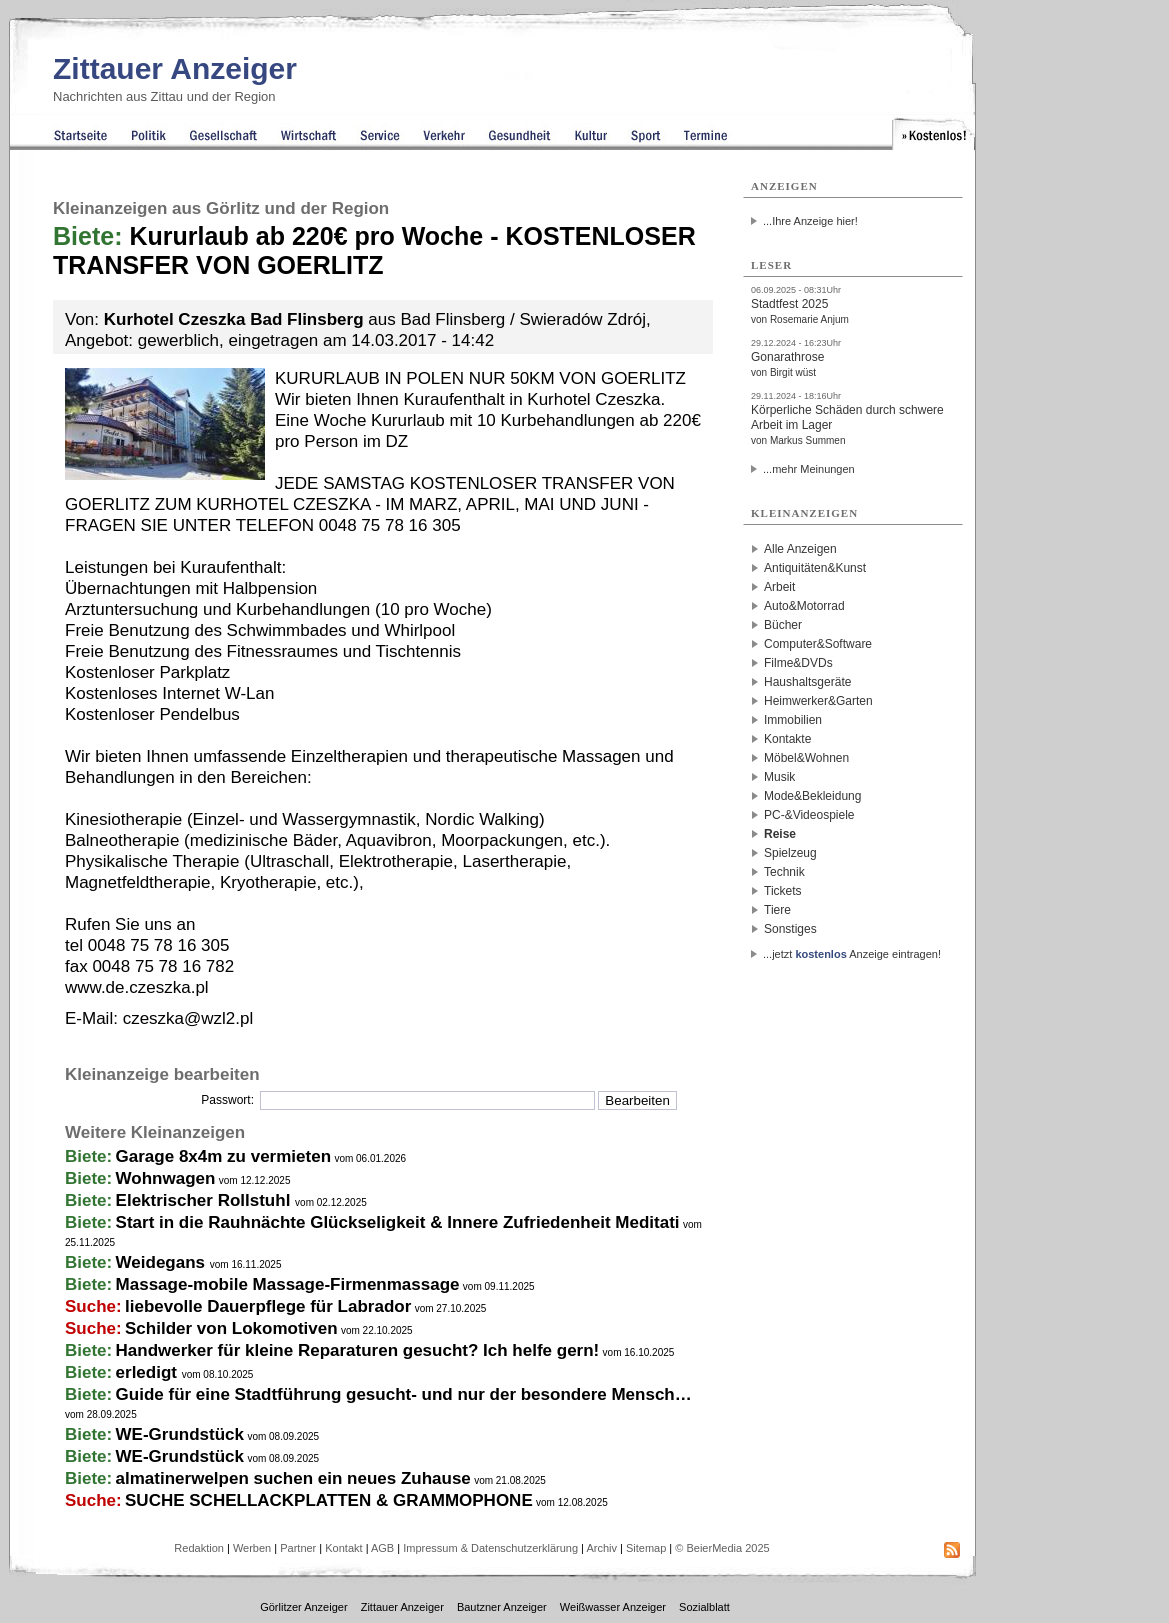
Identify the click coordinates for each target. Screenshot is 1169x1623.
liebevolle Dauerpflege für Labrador (268, 1306)
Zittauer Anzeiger (175, 68)
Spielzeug (790, 853)
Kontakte (787, 739)
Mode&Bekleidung (812, 796)
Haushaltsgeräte (807, 682)
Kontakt (343, 1548)
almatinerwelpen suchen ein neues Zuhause (293, 1478)
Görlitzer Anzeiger (303, 1607)
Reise (780, 834)
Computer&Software (818, 644)
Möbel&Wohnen (806, 758)
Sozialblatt (704, 1607)
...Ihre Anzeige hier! (810, 221)
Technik (784, 872)
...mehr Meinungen (809, 469)
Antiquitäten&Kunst (815, 568)
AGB (382, 1548)
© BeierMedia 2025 (722, 1548)
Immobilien (793, 720)
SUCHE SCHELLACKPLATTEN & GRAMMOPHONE (329, 1500)
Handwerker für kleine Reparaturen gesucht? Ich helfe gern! (358, 1350)
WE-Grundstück (180, 1434)
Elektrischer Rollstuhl (206, 1200)
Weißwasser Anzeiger (613, 1607)
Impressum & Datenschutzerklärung (490, 1548)
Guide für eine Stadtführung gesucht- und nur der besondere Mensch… (404, 1394)
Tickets (783, 891)
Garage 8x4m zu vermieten (223, 1156)
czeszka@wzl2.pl (188, 1018)
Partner (298, 1548)
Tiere (777, 910)
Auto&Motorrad (804, 606)
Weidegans (163, 1262)
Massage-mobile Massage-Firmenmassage (288, 1284)
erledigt (149, 1372)
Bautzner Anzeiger (502, 1607)
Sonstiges (790, 929)
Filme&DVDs (798, 663)
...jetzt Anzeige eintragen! (852, 954)
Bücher (783, 625)
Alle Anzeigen (800, 549)
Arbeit (779, 587)
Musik (779, 777)
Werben (252, 1548)
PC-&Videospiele (809, 815)
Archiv (601, 1548)
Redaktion (199, 1548)
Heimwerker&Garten (818, 701)
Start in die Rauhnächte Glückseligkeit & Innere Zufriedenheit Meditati (398, 1222)
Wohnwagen (166, 1178)
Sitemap (646, 1548)
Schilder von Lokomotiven (231, 1328)
